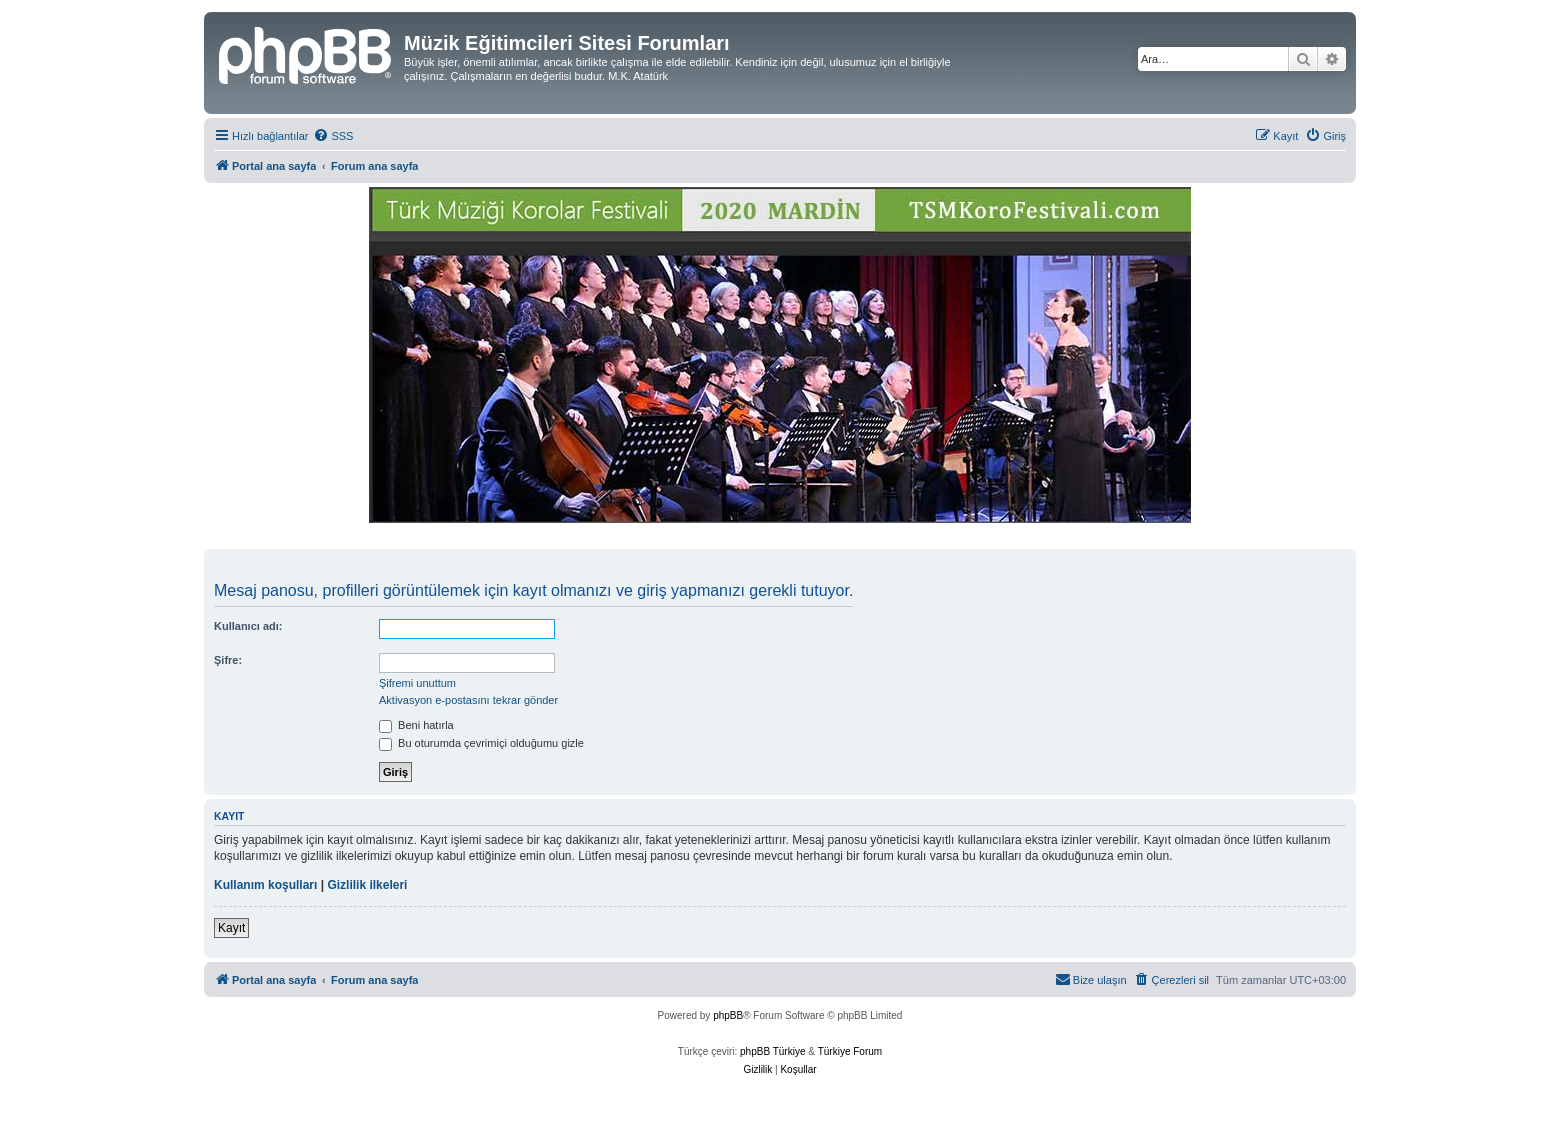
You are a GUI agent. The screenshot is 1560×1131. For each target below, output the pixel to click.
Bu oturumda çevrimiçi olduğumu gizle (481, 743)
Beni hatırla (416, 725)
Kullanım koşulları (265, 885)
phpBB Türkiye (772, 1051)
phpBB (728, 1015)
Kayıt (231, 928)
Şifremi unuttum (417, 683)
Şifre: (228, 660)
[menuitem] (333, 136)
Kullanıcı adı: (248, 626)
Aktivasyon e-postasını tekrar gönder (468, 700)
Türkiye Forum (850, 1051)
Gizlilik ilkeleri (367, 885)
